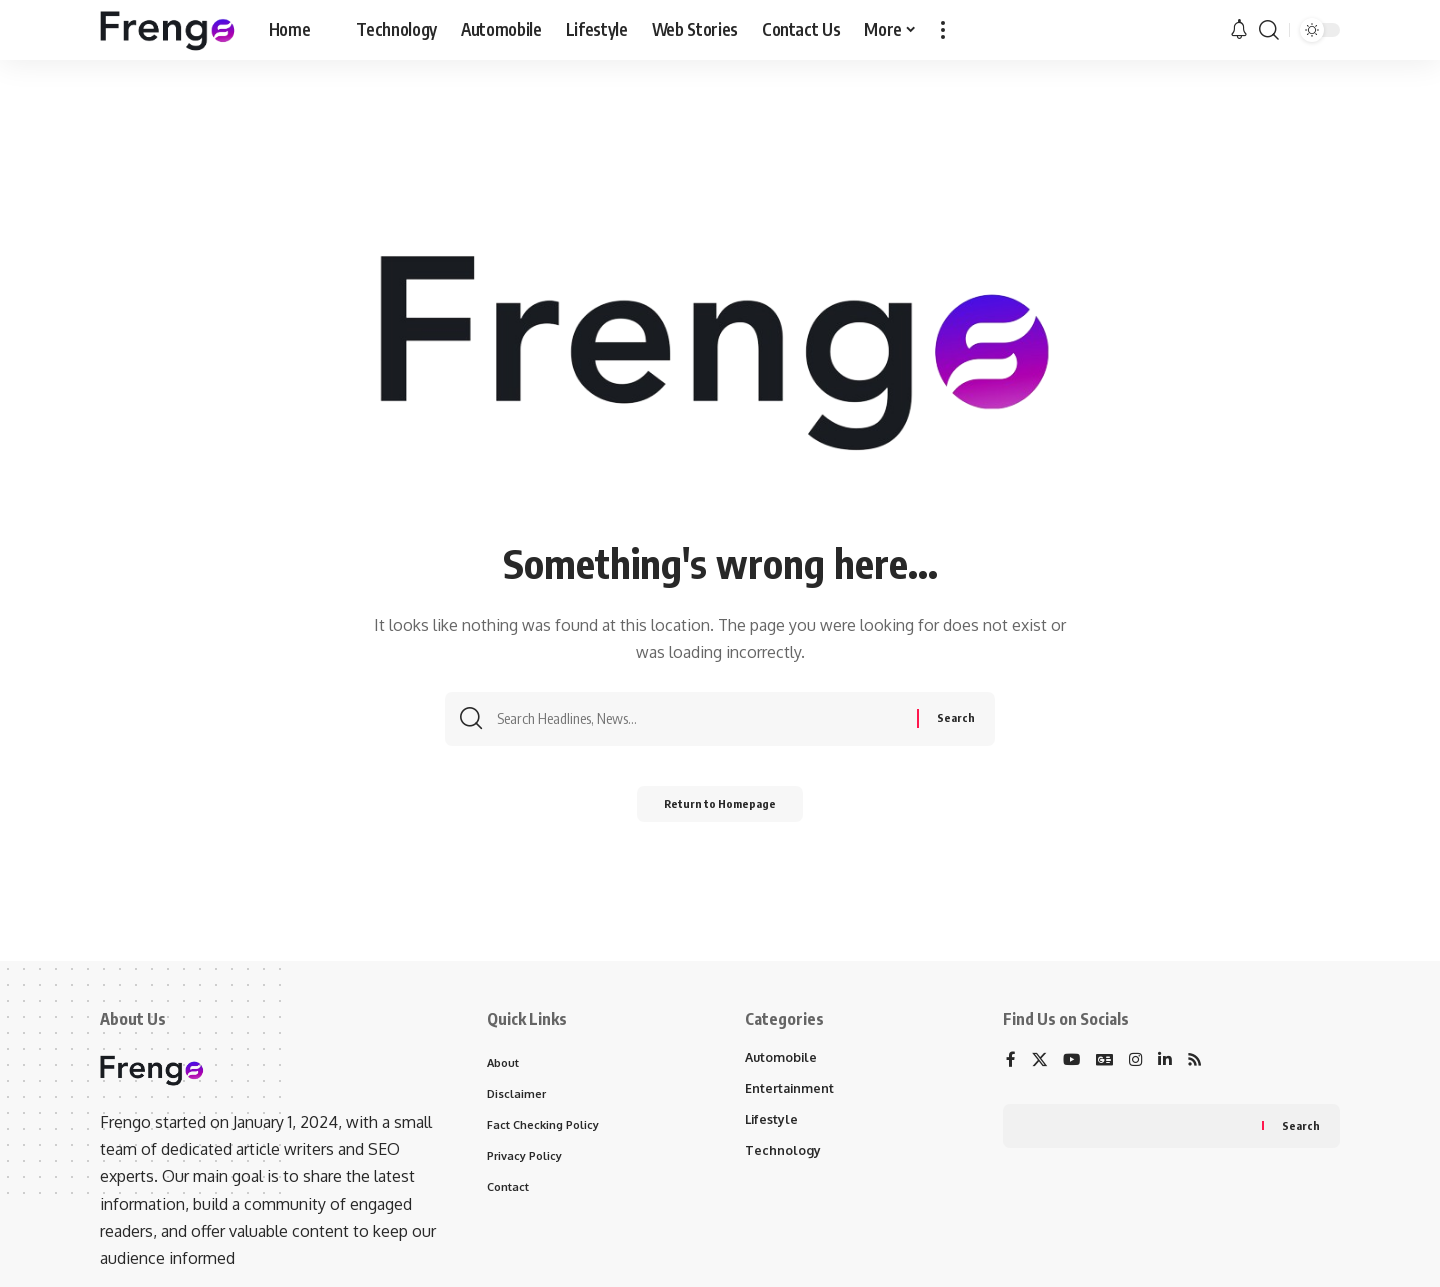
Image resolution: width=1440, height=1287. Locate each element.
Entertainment (790, 1090)
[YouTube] (1073, 1061)
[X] (1040, 1061)
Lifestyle (772, 1122)
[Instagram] (1139, 1061)
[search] (1269, 30)
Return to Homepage (720, 809)
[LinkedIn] (1169, 1061)
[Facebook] (1011, 1061)
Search (1300, 1127)
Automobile (782, 1058)
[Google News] (1107, 1061)
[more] (943, 30)
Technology (783, 1154)
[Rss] (1200, 1061)
